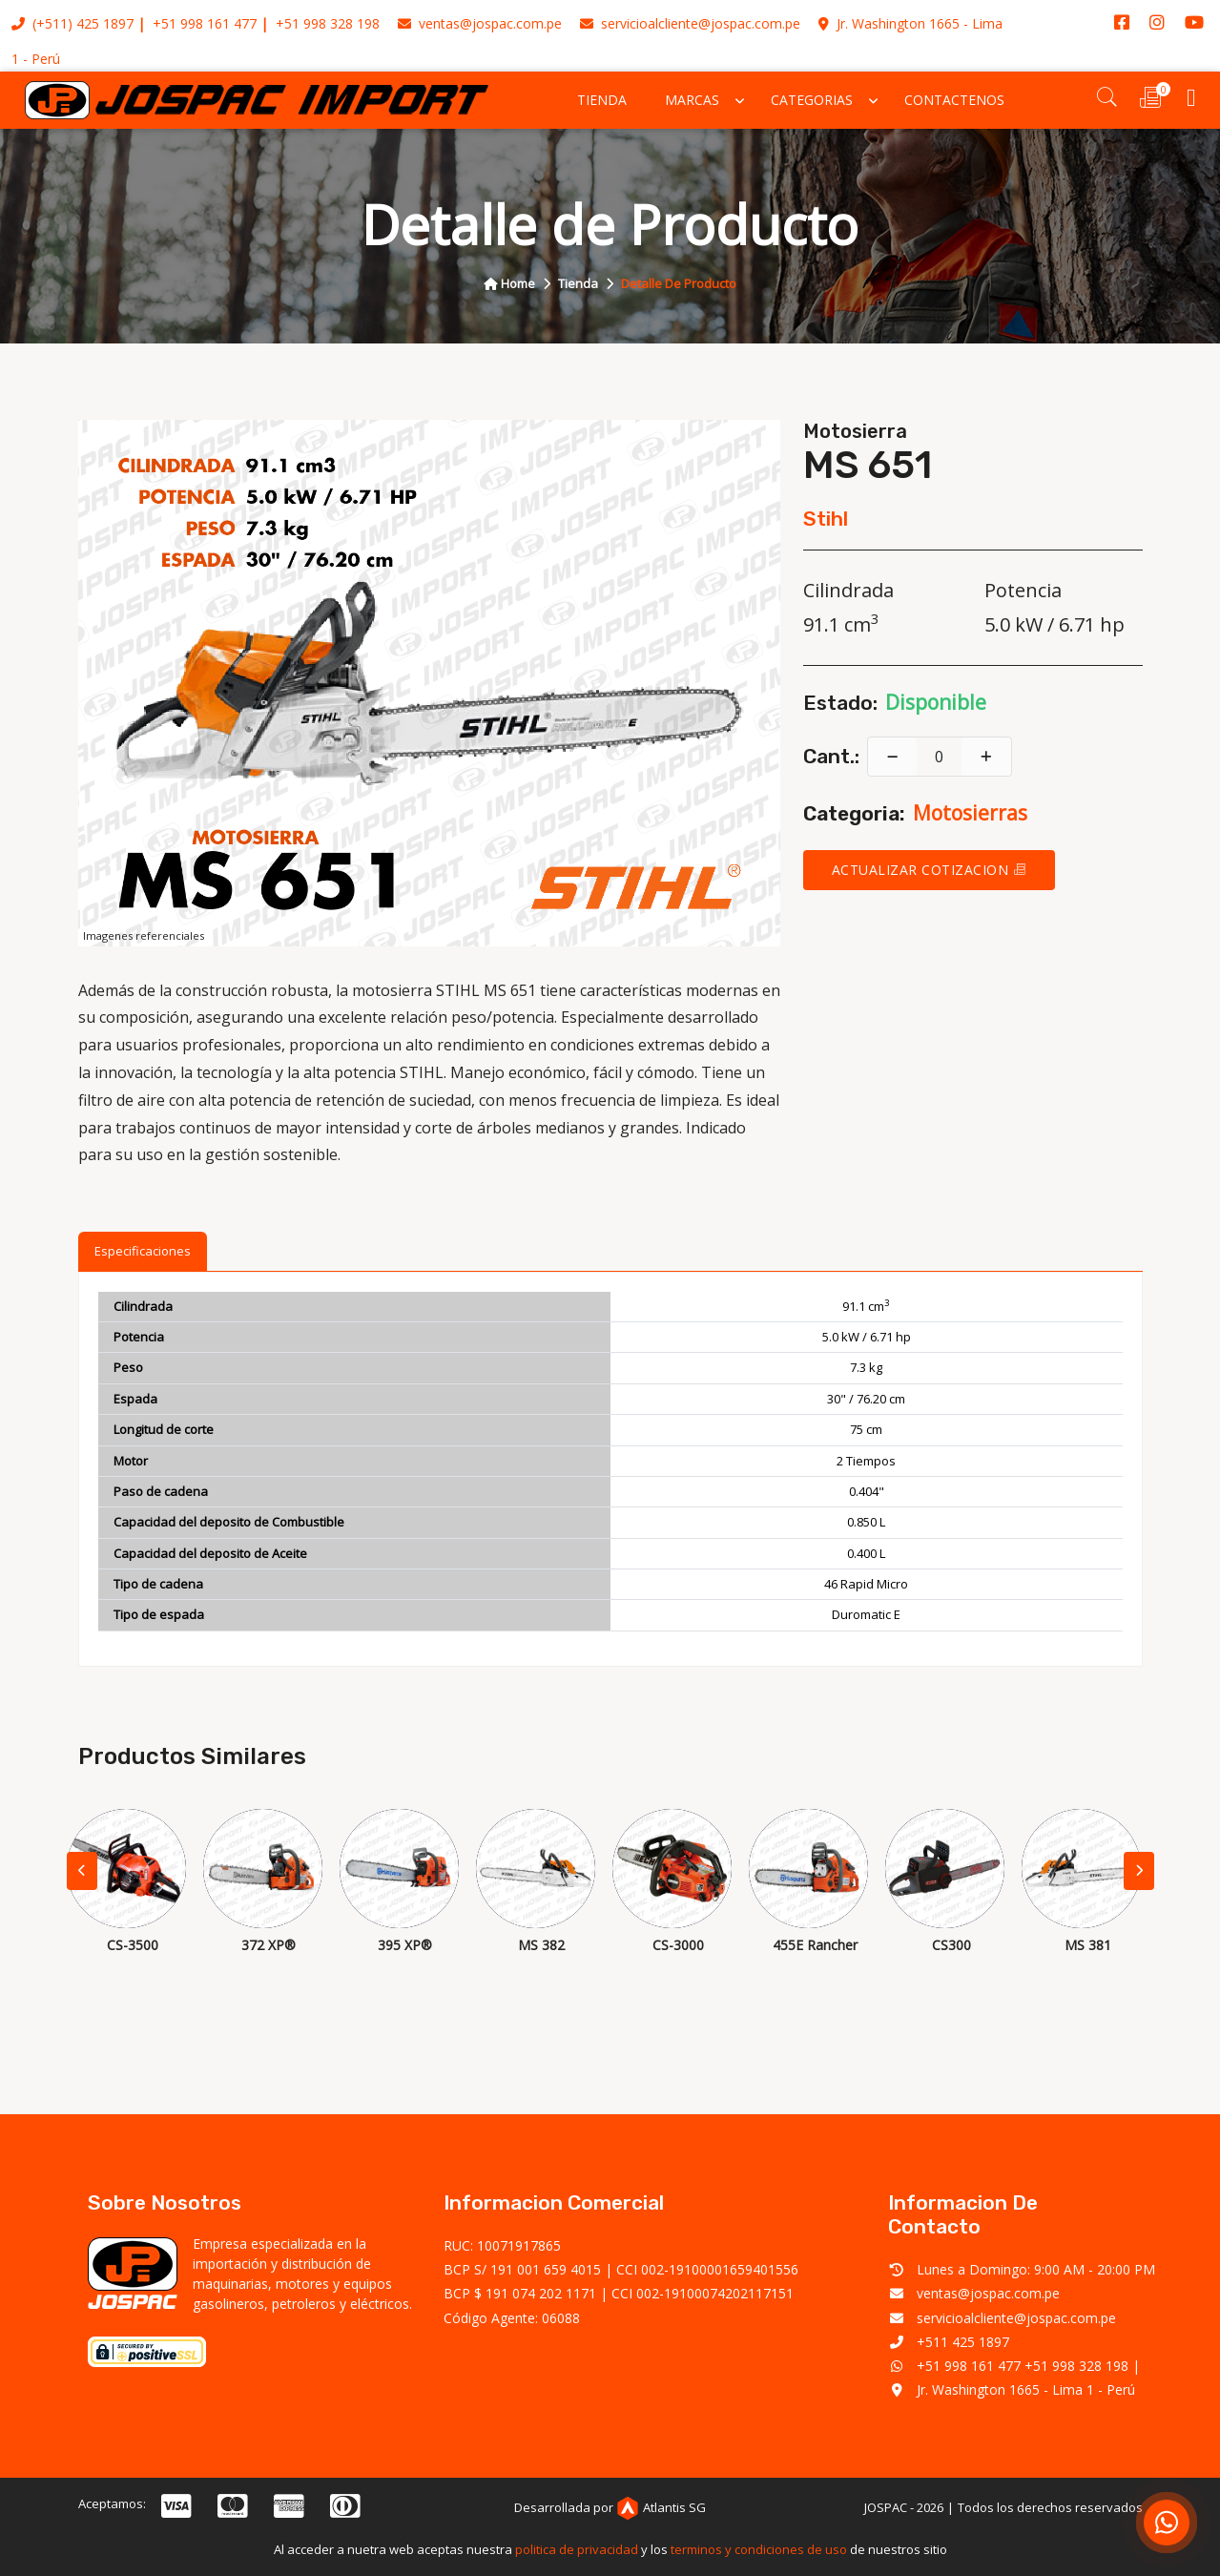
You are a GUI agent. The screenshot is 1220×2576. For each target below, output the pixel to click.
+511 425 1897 (963, 2342)
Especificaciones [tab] (142, 1250)
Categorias (812, 100)
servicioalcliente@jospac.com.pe (690, 23)
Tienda (602, 100)
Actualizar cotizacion (929, 870)
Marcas (692, 100)
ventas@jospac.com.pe (480, 23)
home (509, 283)
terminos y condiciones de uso (759, 2549)
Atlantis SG (661, 2507)
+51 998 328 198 (328, 23)
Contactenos (954, 100)
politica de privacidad (576, 2549)
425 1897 (105, 23)
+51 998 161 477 (205, 23)
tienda (578, 283)
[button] (1139, 1871)
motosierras (970, 813)
